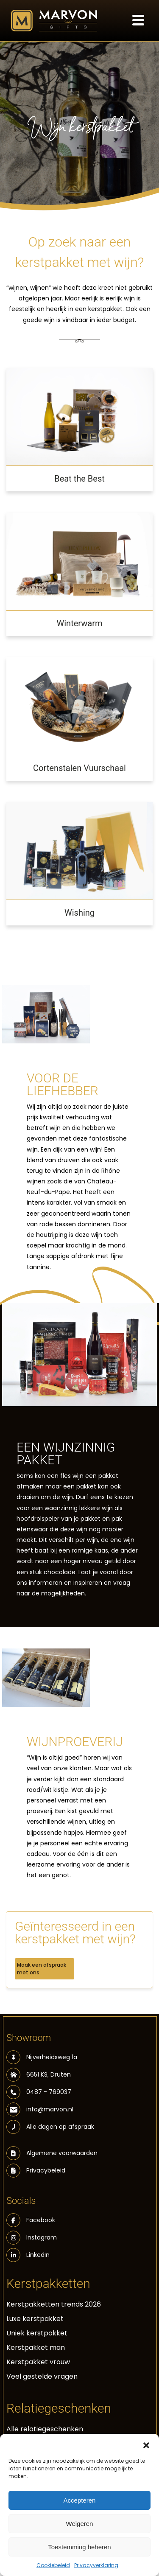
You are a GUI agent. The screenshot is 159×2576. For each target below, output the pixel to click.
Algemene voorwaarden (62, 2153)
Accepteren (80, 2500)
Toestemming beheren (79, 2547)
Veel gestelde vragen (42, 2376)
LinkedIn (28, 2255)
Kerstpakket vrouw (38, 2362)
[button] (146, 2444)
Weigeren (79, 2523)
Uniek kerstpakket (36, 2333)
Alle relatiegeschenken (44, 2429)
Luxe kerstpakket (35, 2319)
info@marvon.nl (39, 2109)
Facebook (30, 2220)
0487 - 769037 (38, 2092)
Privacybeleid (45, 2170)
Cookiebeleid (53, 2565)
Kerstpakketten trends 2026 (53, 2304)
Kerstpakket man (35, 2347)
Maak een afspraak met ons (41, 1968)
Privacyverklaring (96, 2565)
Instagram (31, 2238)
